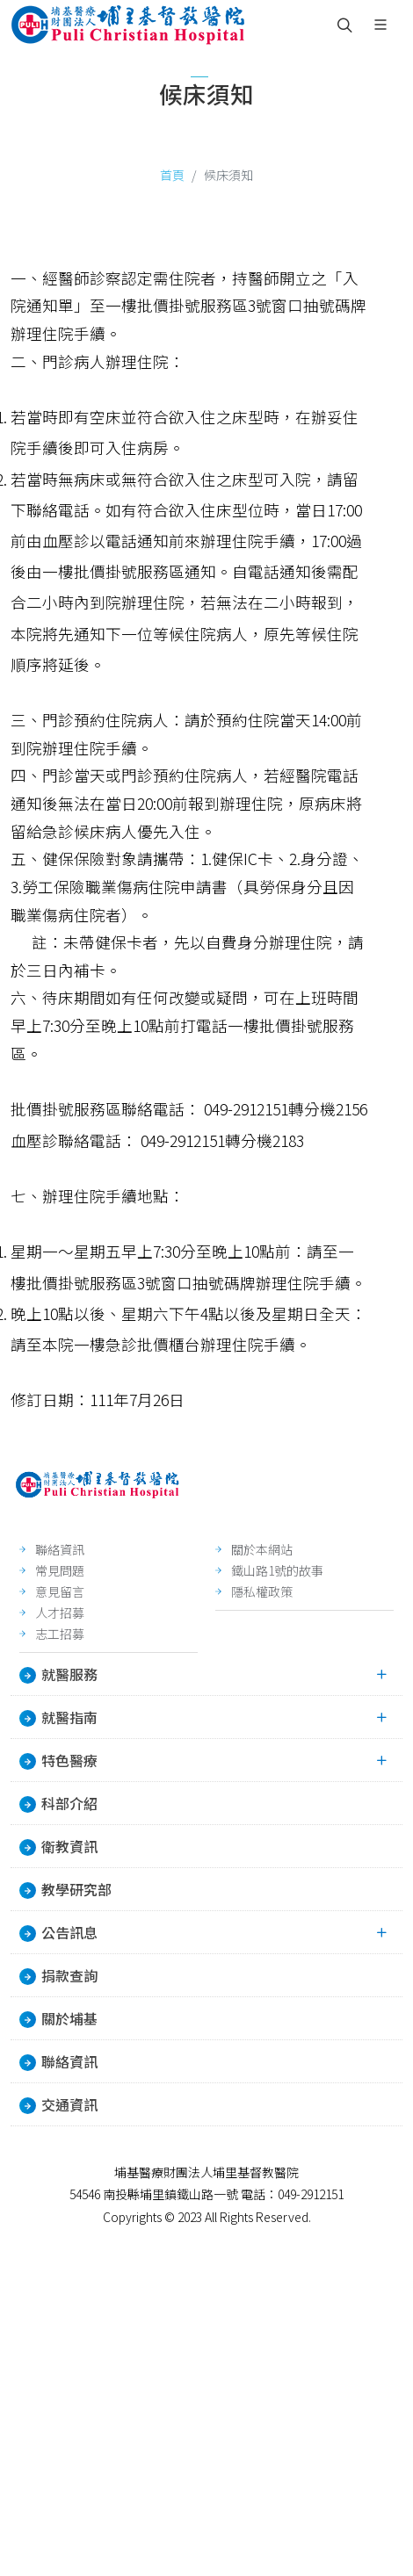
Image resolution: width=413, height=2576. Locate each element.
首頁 (172, 175)
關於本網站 (262, 1549)
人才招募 (59, 1612)
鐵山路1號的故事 (277, 1570)
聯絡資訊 (59, 1549)
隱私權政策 (262, 1591)
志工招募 (59, 1634)
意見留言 (59, 1591)
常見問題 (59, 1570)
